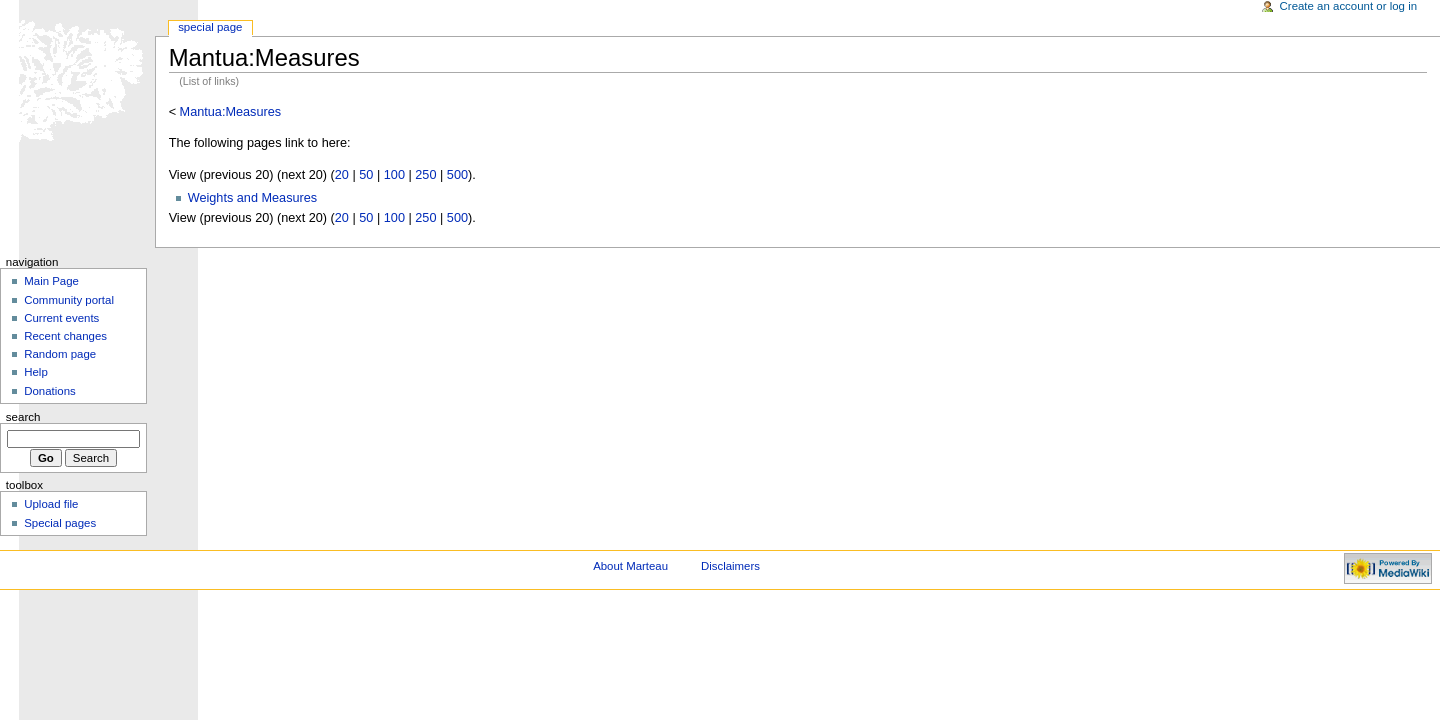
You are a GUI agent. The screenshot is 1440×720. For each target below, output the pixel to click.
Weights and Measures (253, 198)
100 (394, 175)
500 (457, 175)
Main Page (51, 281)
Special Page (210, 27)
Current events (61, 318)
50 (366, 175)
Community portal (69, 300)
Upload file (51, 504)
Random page (60, 354)
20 (342, 175)
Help (36, 372)
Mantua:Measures (231, 112)
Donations (50, 391)
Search (23, 417)
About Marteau (630, 566)
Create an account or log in (1349, 6)
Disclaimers (730, 566)
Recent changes (65, 336)
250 (425, 175)
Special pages (60, 523)
